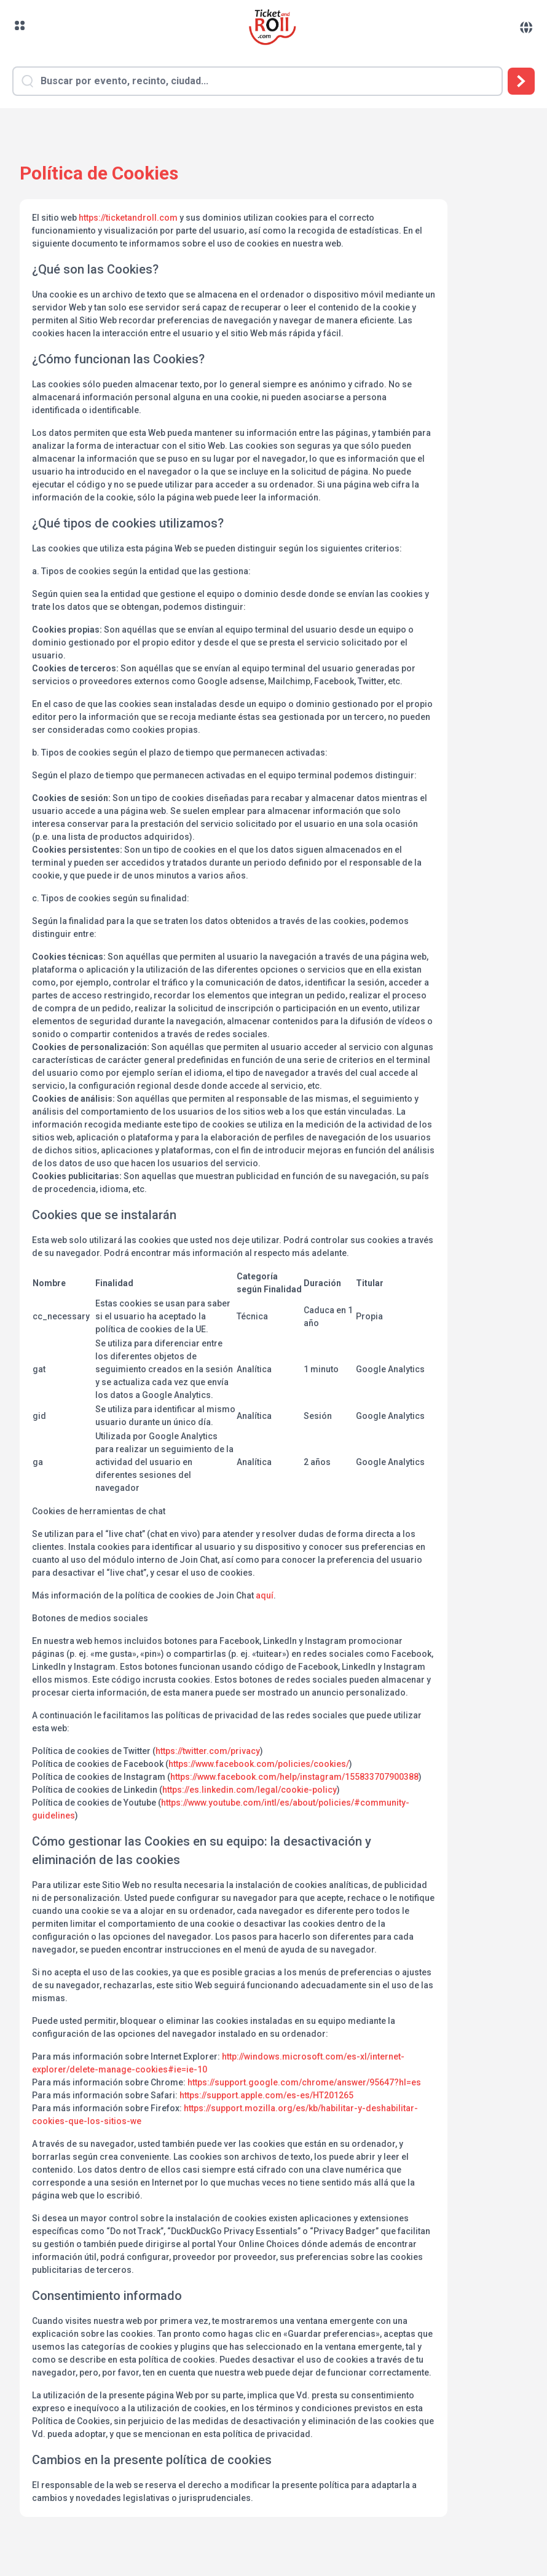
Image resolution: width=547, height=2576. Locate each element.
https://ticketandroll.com (128, 218)
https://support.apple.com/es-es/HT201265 (266, 2095)
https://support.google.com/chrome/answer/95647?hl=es (304, 2082)
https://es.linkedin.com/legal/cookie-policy (249, 1790)
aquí (265, 1595)
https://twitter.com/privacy (207, 1751)
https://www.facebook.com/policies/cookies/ (258, 1764)
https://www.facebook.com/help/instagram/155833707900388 (294, 1777)
